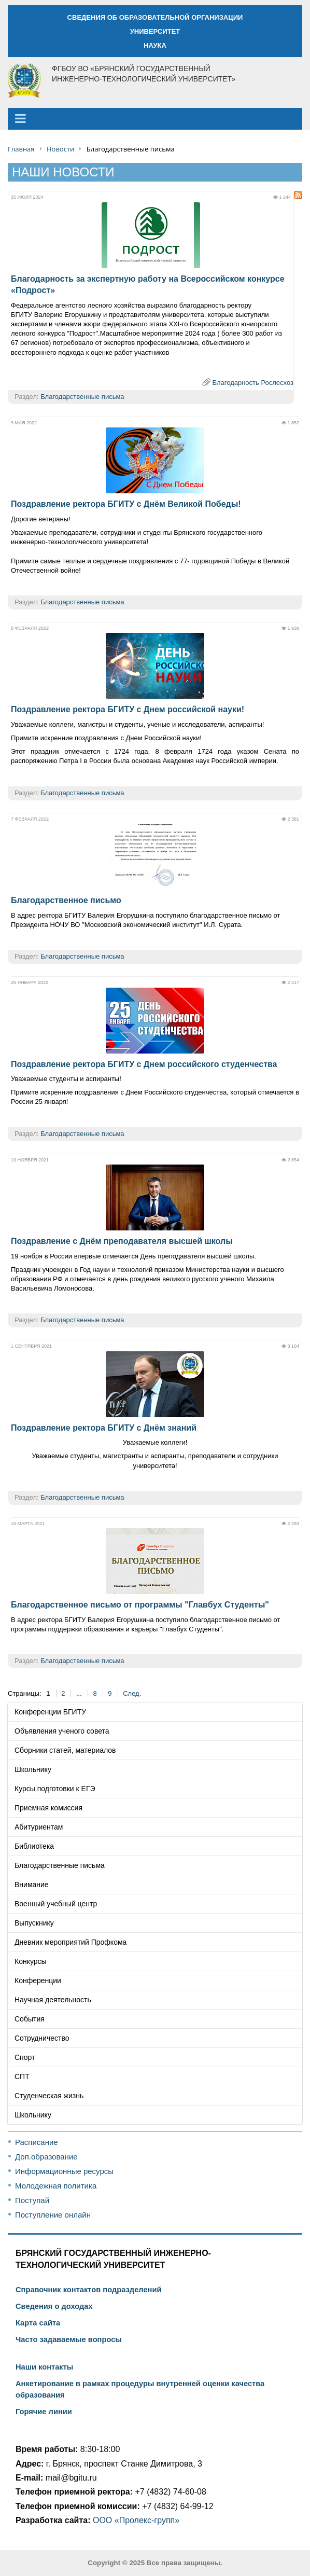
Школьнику (33, 1769)
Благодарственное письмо (66, 900)
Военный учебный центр (56, 1904)
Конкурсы (31, 1961)
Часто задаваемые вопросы (69, 2339)
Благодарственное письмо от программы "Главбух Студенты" (140, 1604)
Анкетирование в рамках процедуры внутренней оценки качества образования (140, 2389)
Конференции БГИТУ (50, 1712)
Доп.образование (46, 2156)
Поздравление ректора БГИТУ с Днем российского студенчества (144, 1064)
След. (132, 1693)
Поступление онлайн (53, 2214)
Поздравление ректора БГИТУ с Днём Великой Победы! (126, 504)
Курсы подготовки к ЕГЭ (55, 1788)
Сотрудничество (42, 2038)
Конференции (38, 1980)
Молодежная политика (55, 2185)
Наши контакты (44, 2367)
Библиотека (34, 1846)
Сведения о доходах (54, 2306)
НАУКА (155, 45)
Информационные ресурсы (64, 2171)
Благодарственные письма (82, 396)
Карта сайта (38, 2323)
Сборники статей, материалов (65, 1750)
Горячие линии (44, 2411)
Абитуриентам (39, 1827)
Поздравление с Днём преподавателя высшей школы (122, 1241)
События (30, 2019)
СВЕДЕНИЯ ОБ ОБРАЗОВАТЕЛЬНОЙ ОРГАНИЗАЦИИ (155, 17)
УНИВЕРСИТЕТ (155, 31)
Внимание (32, 1884)
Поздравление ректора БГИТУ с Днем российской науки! (127, 709)
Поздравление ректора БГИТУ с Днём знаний (103, 1427)
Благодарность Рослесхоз (253, 382)
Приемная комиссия (48, 1808)
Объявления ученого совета (62, 1731)
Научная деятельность (53, 2000)
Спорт (25, 2057)
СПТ (22, 2076)
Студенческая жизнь (49, 2096)
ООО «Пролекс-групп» (136, 2520)
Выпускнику (34, 1923)
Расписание (36, 2142)
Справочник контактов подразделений (88, 2290)
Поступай (32, 2200)
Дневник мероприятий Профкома (70, 1942)
